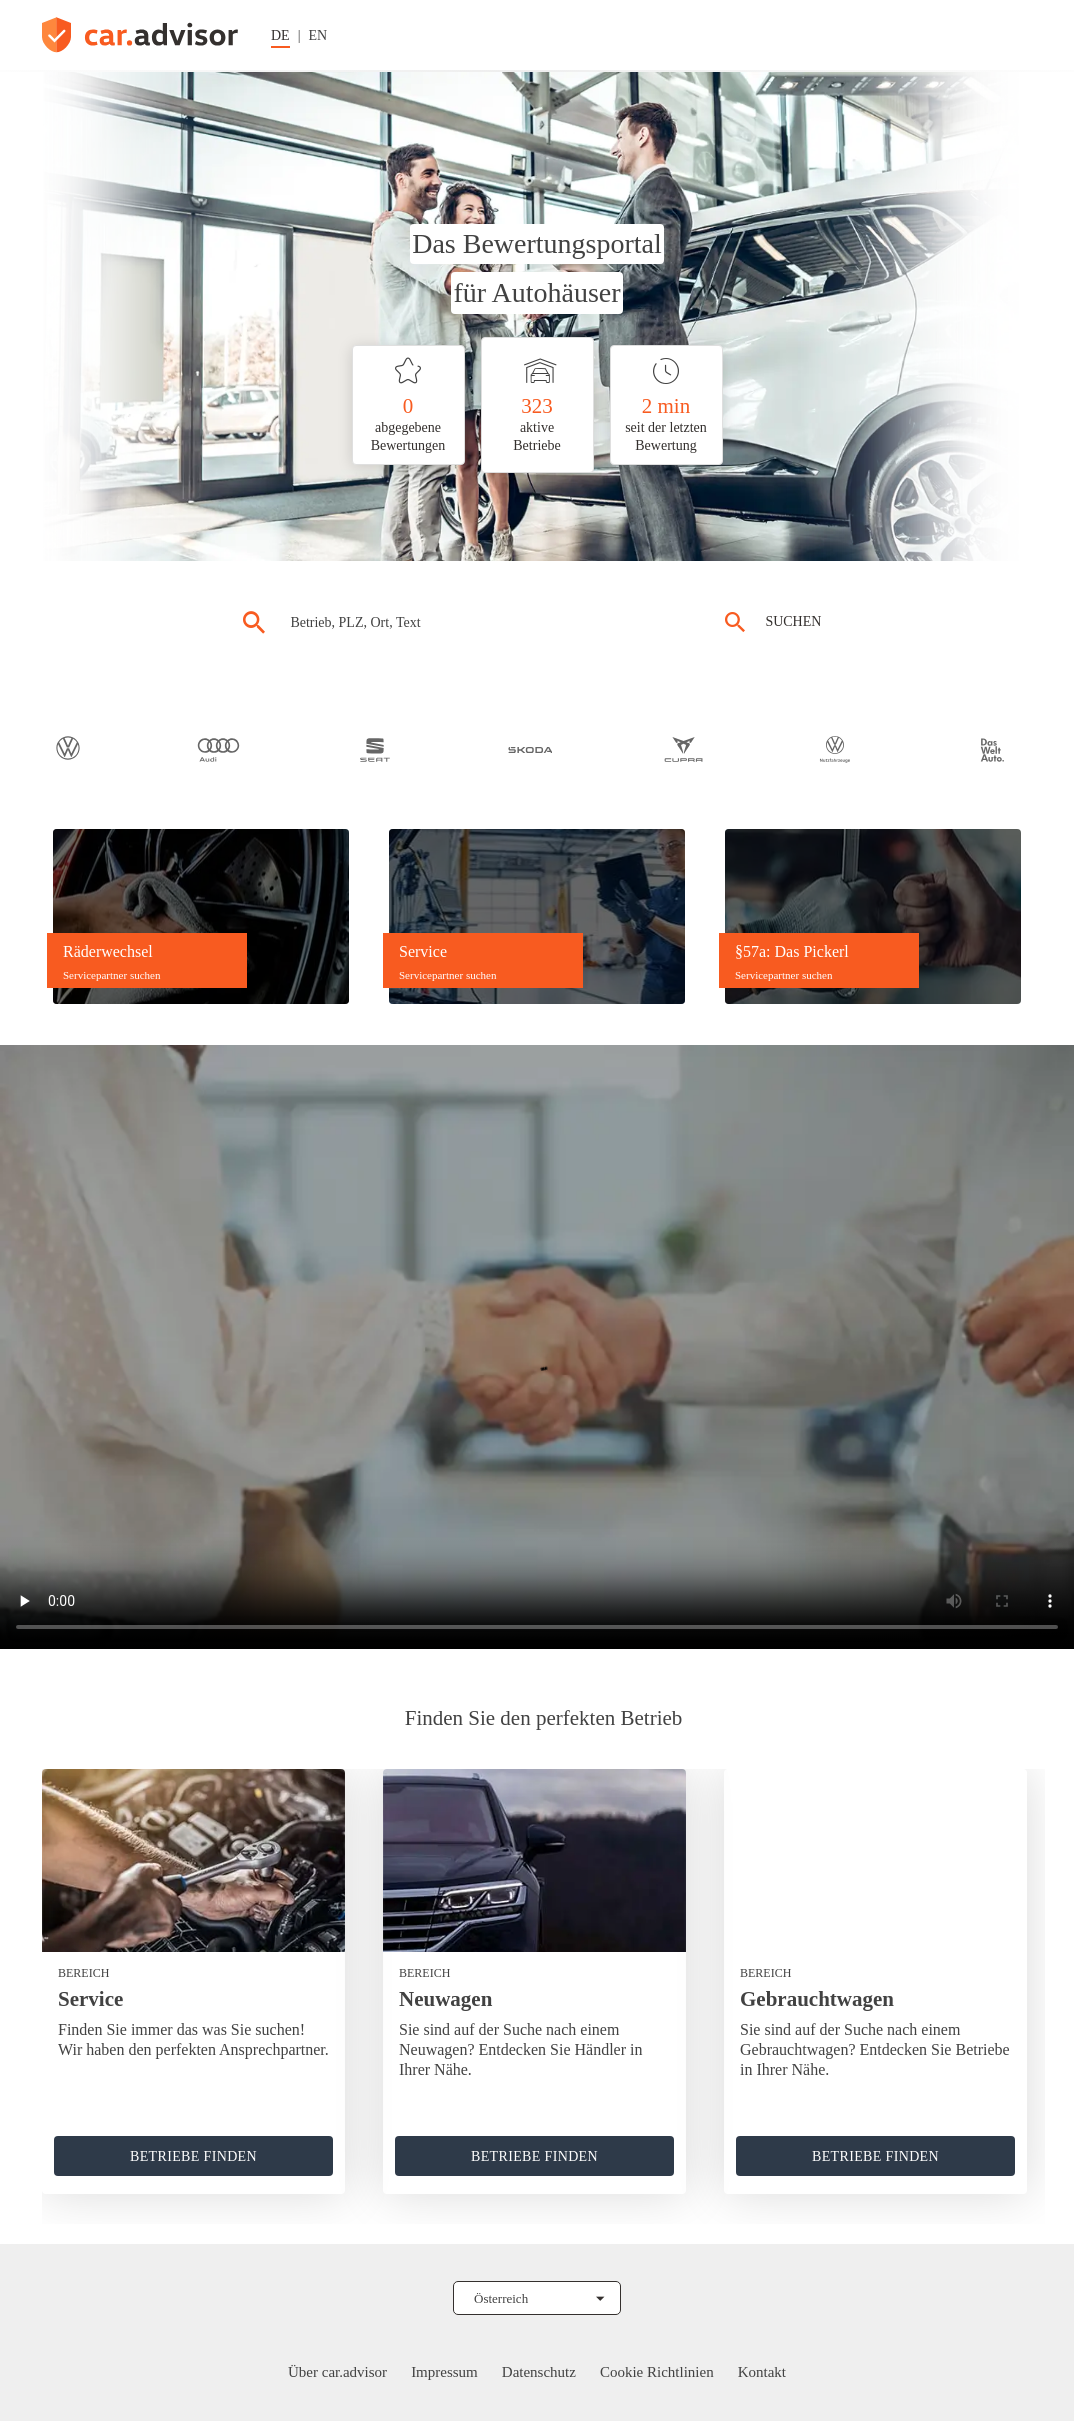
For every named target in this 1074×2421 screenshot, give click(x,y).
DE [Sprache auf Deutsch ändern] (280, 35)
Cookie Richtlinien (657, 2372)
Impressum (444, 2372)
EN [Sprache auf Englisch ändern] (317, 35)
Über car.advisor (337, 2372)
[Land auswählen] (537, 2298)
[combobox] (473, 622)
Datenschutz (539, 2372)
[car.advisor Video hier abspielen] (537, 1347)
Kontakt (762, 2372)
